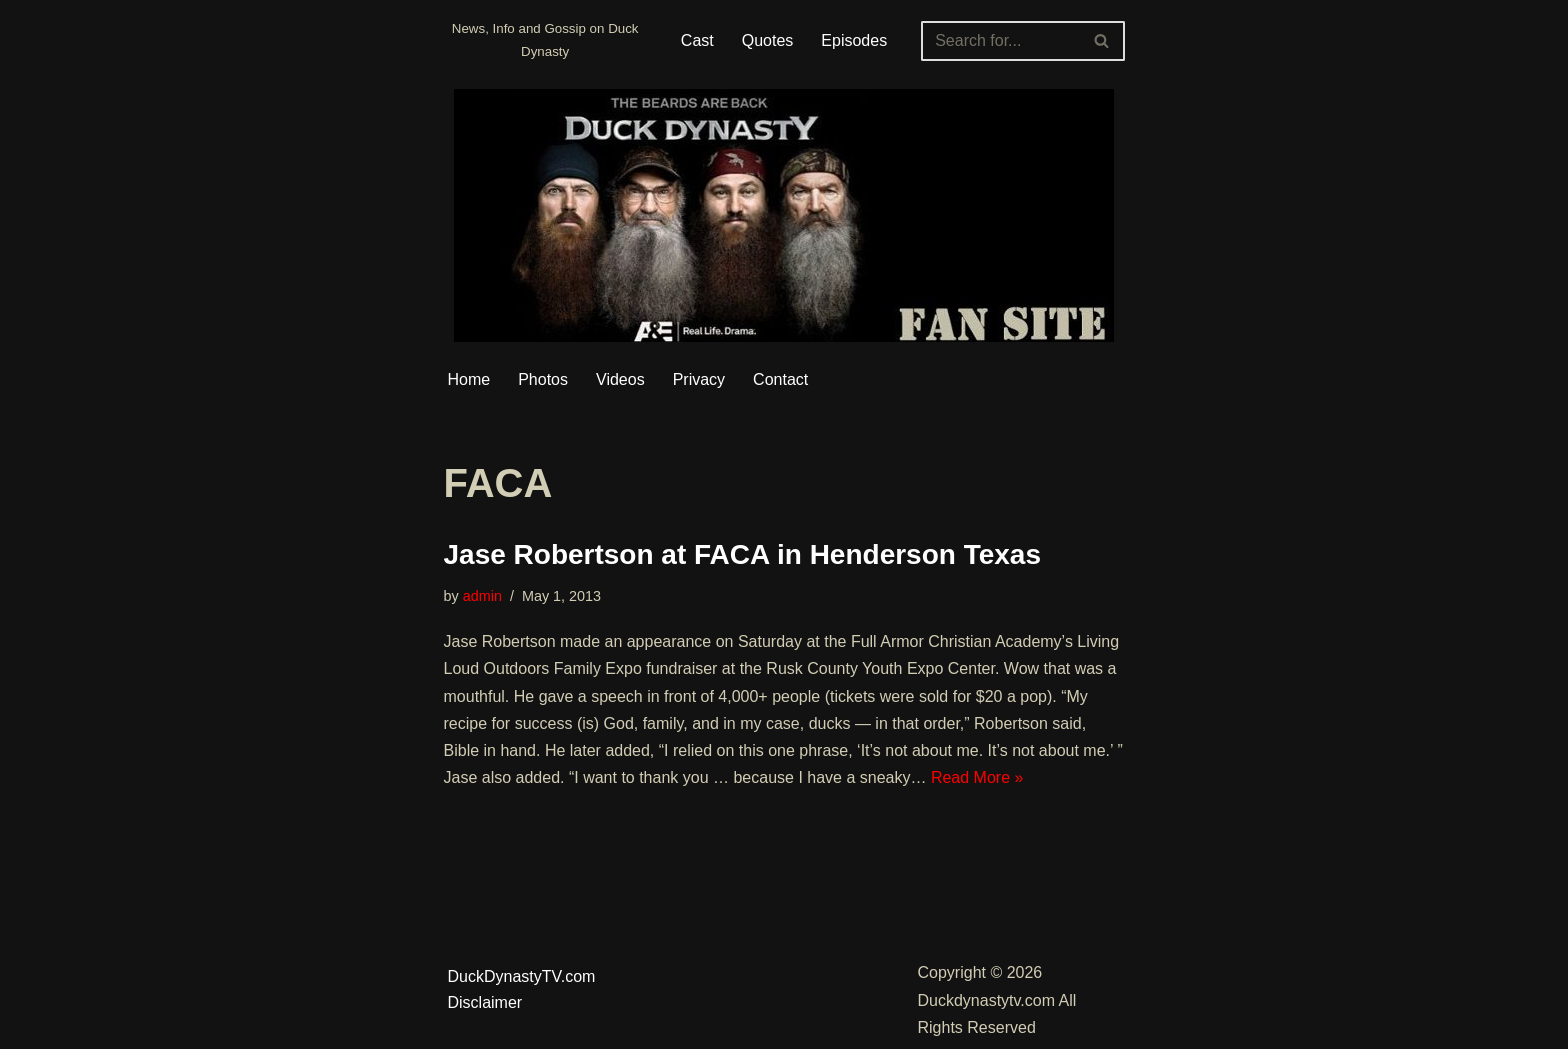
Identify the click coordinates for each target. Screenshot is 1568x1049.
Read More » (977, 777)
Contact (780, 379)
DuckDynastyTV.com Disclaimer (522, 989)
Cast (697, 40)
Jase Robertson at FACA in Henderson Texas (743, 554)
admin (482, 596)
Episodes (854, 40)
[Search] (1000, 41)
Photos (543, 379)
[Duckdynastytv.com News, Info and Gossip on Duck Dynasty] (545, 40)
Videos (620, 379)
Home (469, 379)
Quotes (768, 40)
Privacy (699, 379)
